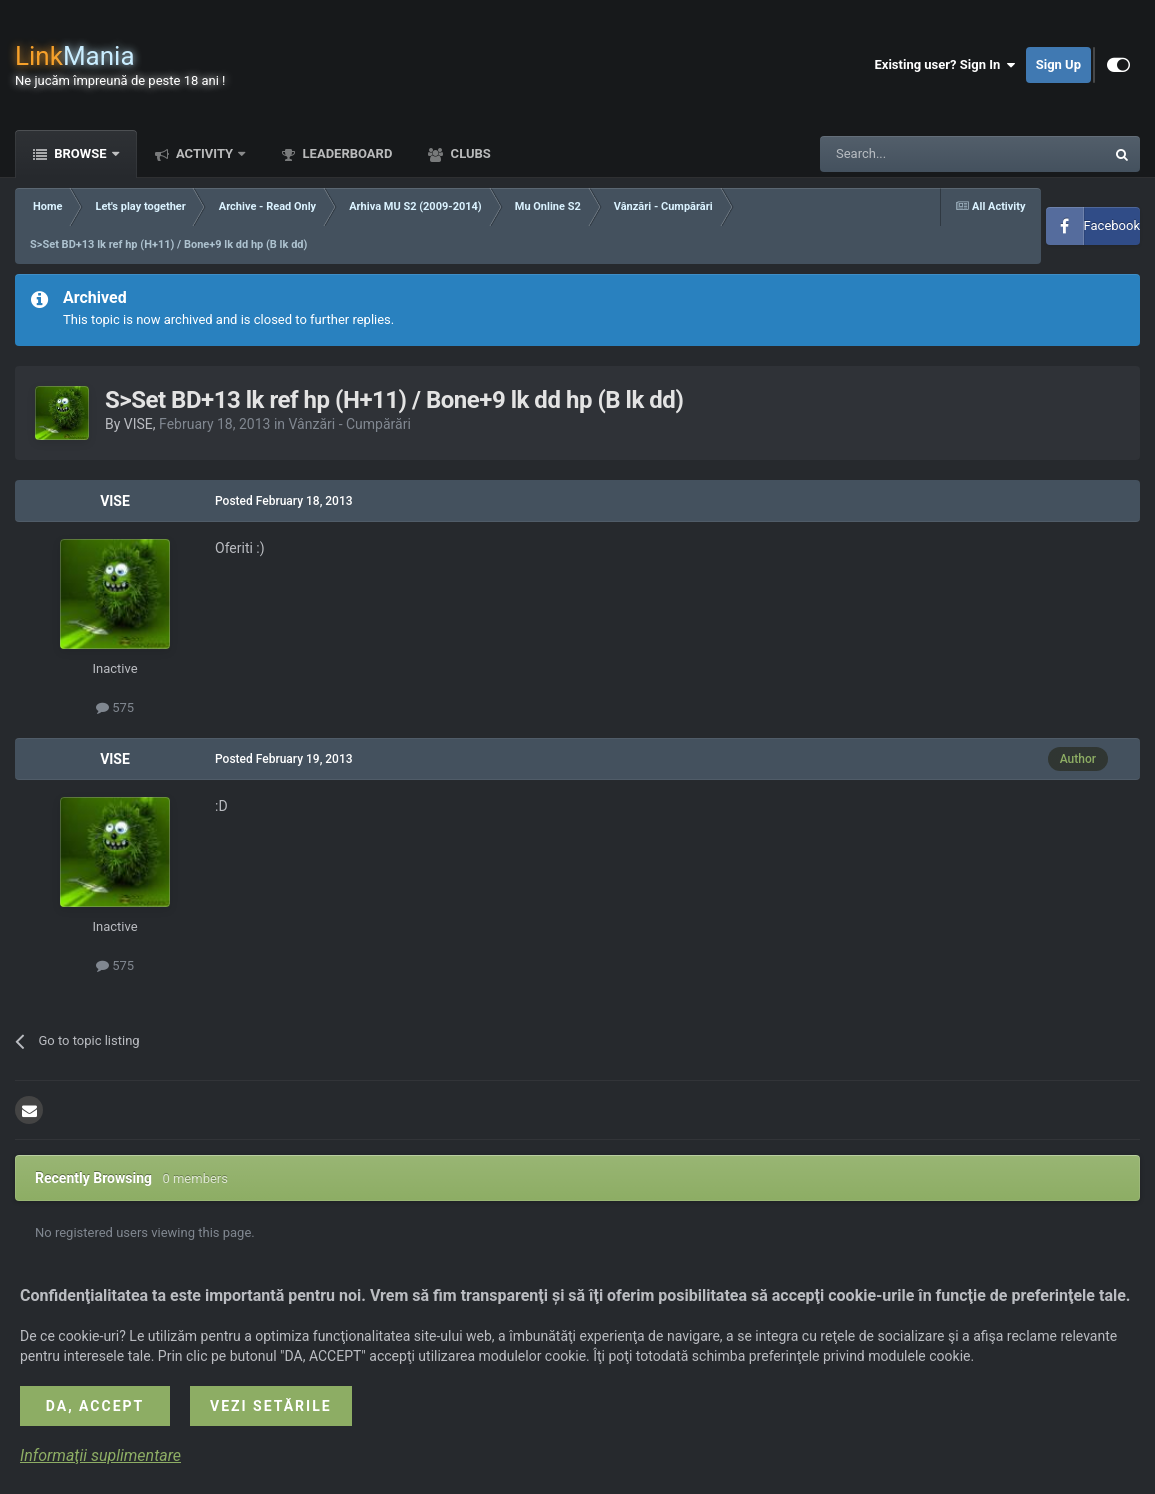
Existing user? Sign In (945, 65)
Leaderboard (345, 153)
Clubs (468, 153)
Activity (205, 153)
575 (115, 707)
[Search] (915, 154)
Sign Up (1058, 64)
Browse (80, 153)
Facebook (1112, 225)
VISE (138, 424)
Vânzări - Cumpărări (350, 424)
